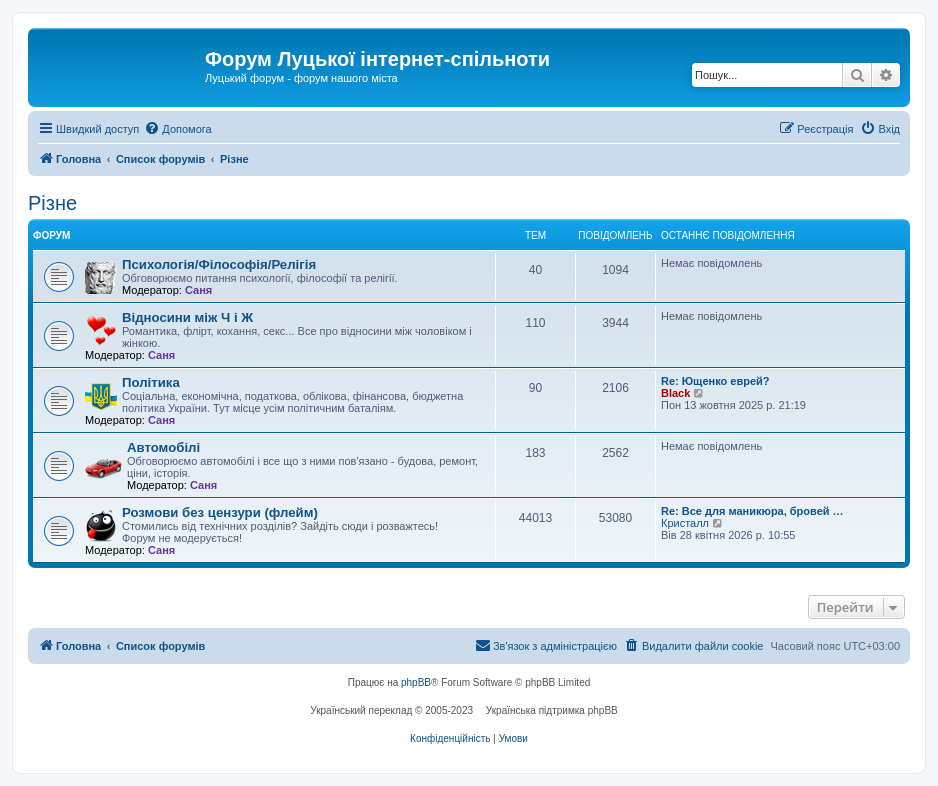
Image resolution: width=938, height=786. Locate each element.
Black (675, 393)
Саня (198, 290)
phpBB (416, 682)
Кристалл (685, 523)
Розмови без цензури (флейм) (220, 512)
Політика (151, 382)
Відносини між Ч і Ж (187, 317)
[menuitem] (177, 129)
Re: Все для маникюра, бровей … (752, 511)
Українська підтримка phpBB (552, 710)
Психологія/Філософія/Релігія (219, 264)
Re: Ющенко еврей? (715, 381)
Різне (52, 203)
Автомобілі (163, 447)
